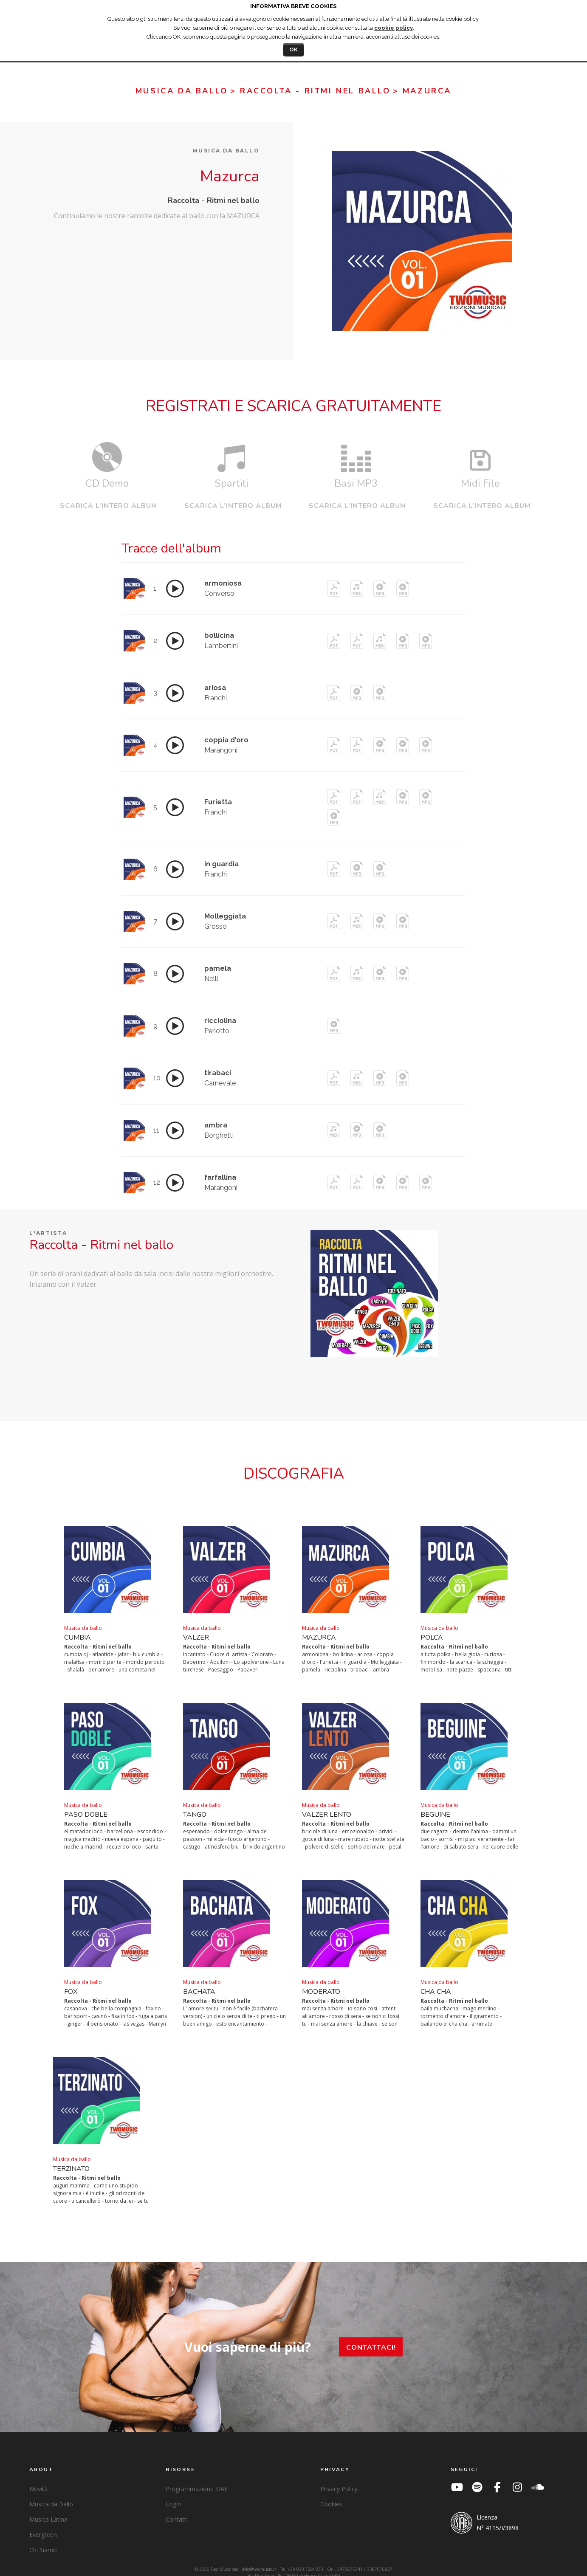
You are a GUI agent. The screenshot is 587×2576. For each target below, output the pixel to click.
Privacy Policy (339, 2477)
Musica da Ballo (51, 2492)
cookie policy (393, 28)
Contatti (177, 2507)
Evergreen (43, 2523)
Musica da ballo (181, 91)
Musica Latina (48, 2507)
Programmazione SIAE (197, 2477)
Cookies (331, 2492)
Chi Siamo (43, 2538)
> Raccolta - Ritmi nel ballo (310, 91)
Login (173, 2492)
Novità (38, 2477)
